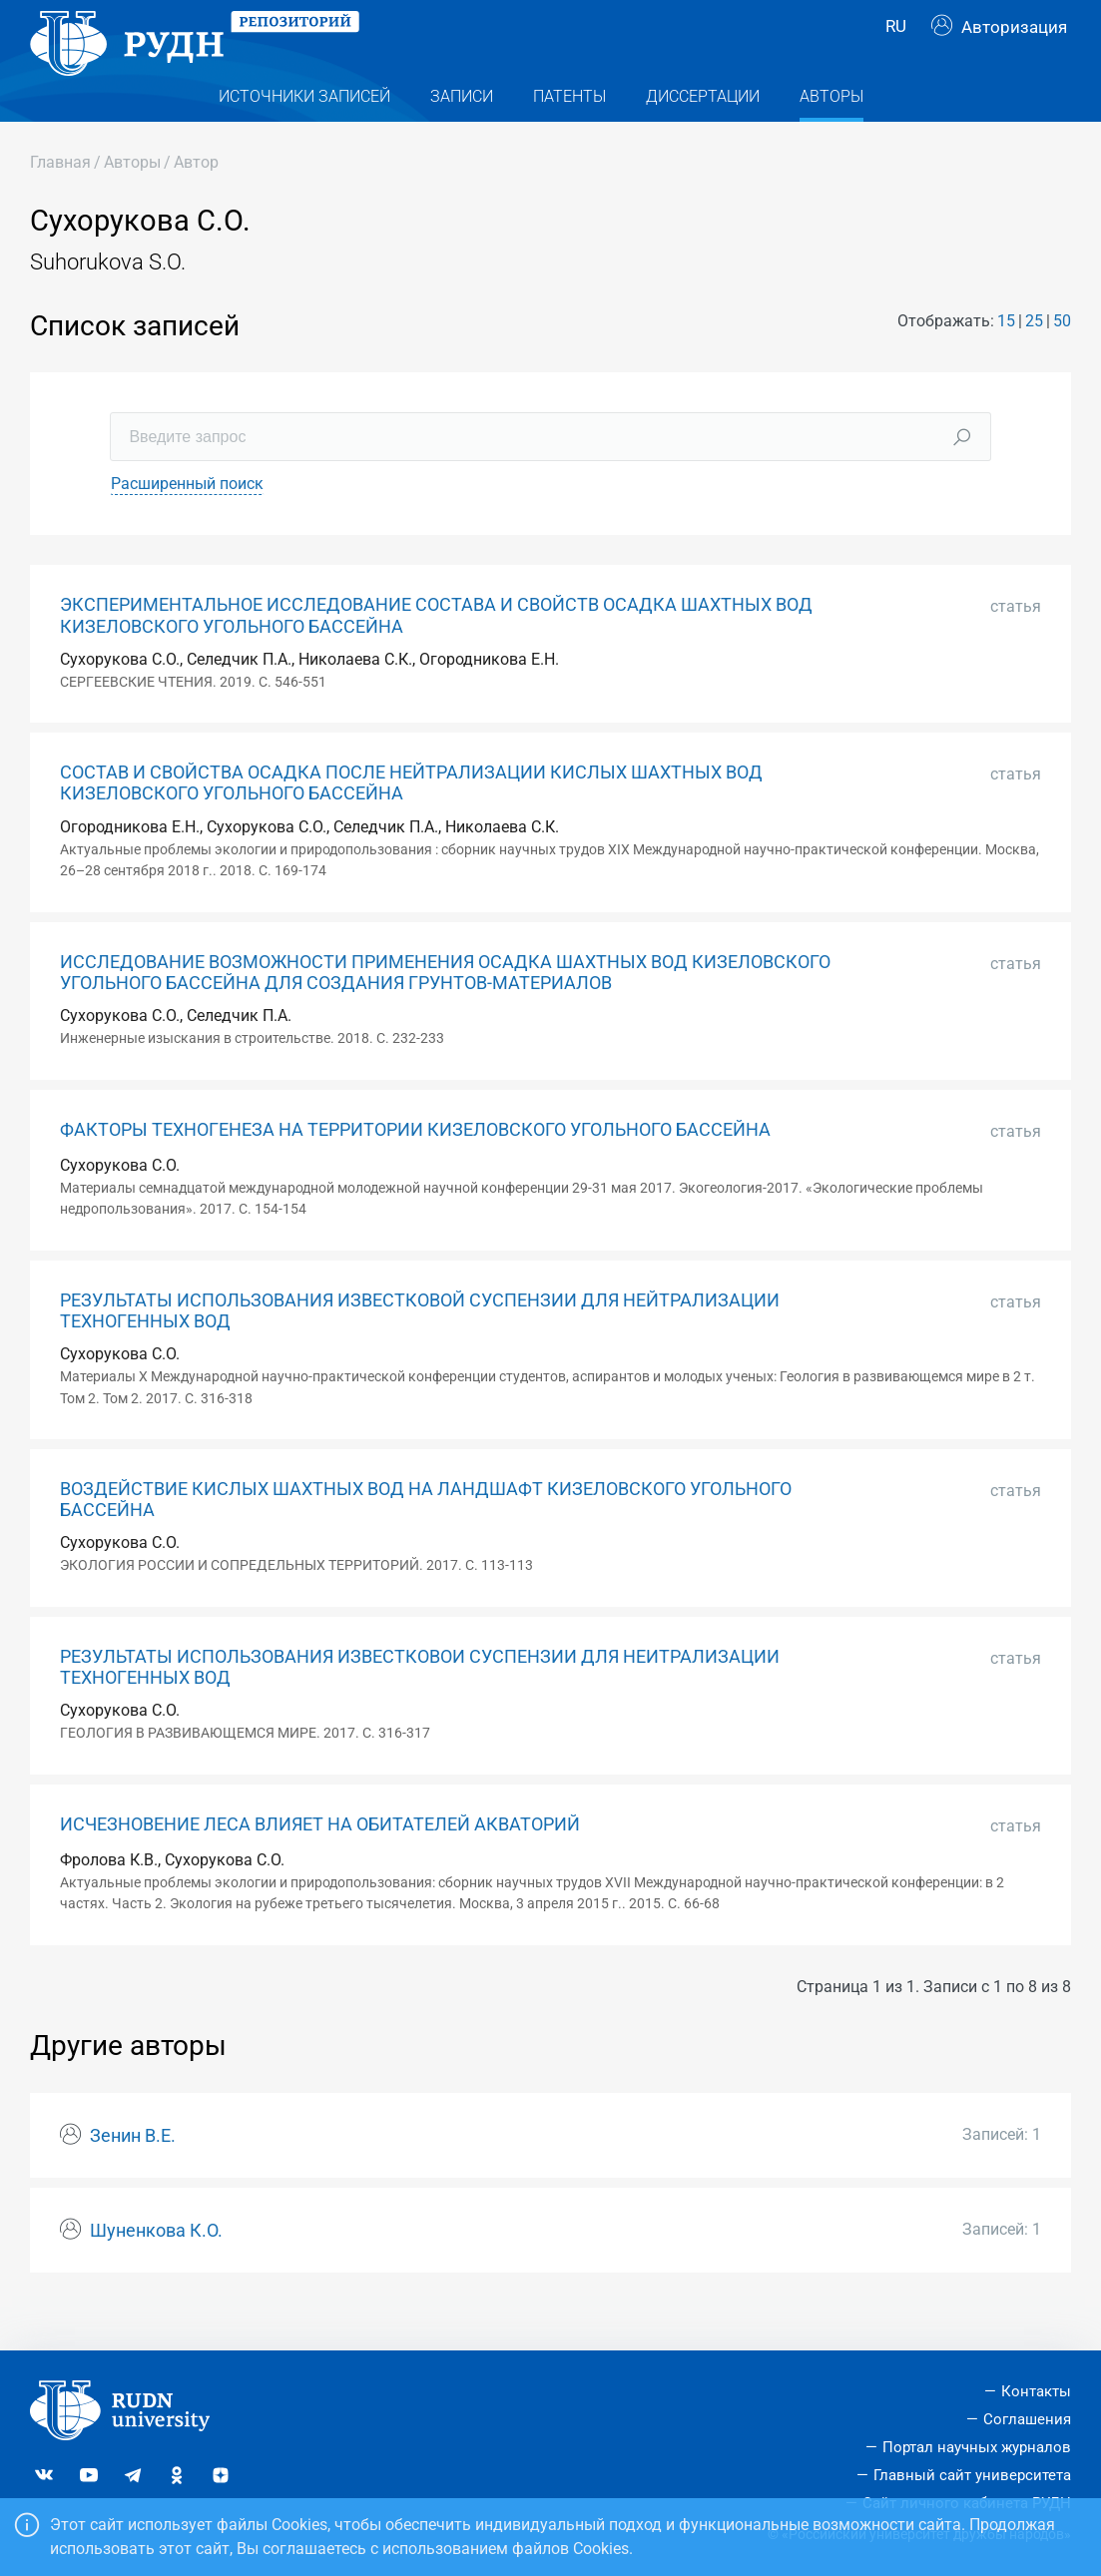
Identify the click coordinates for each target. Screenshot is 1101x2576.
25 (1034, 358)
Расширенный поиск (187, 522)
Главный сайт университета (972, 2475)
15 (1006, 358)
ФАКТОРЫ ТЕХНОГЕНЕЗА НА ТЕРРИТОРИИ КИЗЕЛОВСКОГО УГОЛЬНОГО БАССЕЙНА (415, 1168)
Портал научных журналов (976, 2447)
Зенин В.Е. (133, 2174)
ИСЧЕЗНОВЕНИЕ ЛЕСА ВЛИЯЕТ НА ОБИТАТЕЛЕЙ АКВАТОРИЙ (320, 1862)
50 (1062, 358)
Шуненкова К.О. (156, 2269)
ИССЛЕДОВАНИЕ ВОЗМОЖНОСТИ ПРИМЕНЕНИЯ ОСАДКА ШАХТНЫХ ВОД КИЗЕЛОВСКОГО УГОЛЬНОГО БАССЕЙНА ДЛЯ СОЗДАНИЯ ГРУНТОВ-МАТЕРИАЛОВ (445, 1010)
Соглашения (1027, 2419)
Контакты (1036, 2391)
